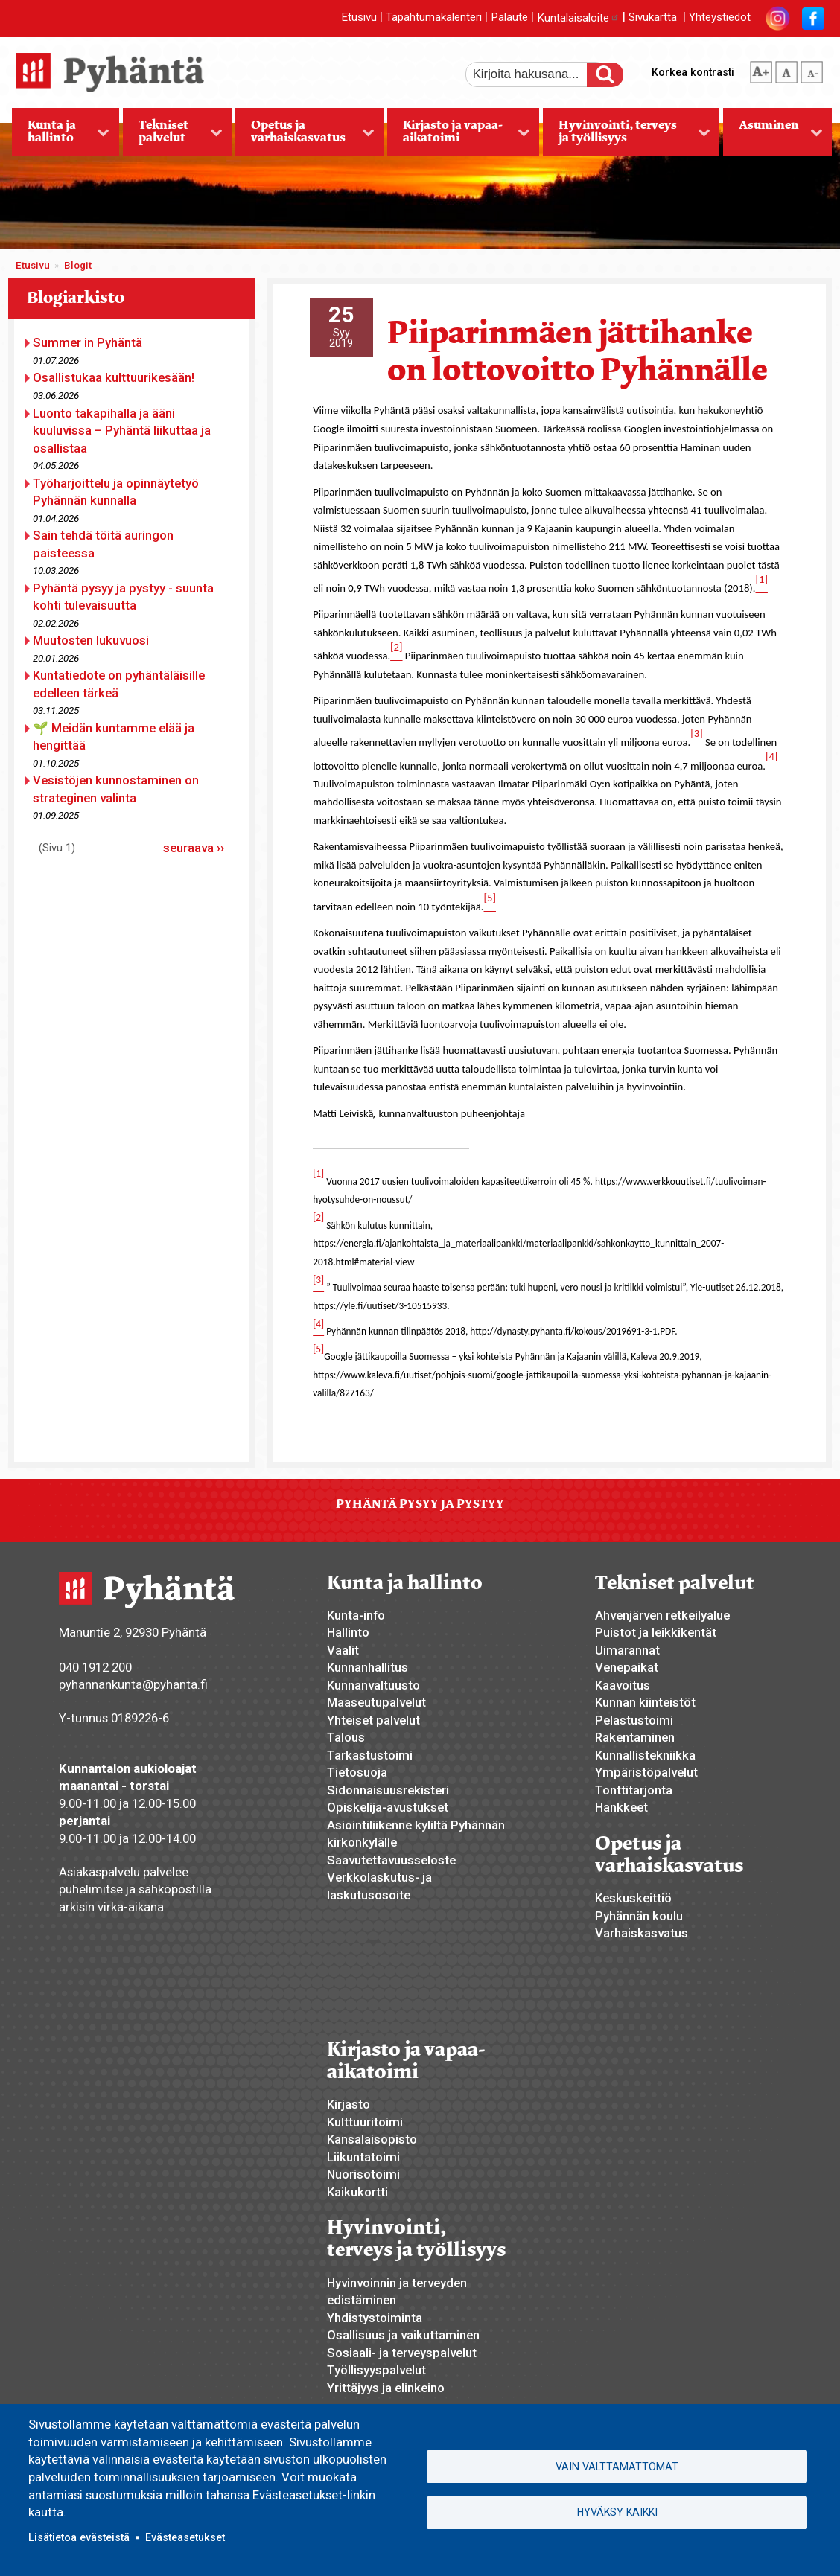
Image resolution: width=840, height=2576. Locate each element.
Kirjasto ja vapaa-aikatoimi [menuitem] (458, 136)
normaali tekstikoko (786, 69)
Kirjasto (348, 2104)
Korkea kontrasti (693, 72)
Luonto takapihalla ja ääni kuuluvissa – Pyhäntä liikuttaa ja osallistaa (122, 431)
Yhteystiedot (720, 18)
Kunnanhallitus (367, 1667)
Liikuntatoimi (363, 2157)
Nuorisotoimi (363, 2174)
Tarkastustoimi (370, 1755)
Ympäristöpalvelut (646, 1772)
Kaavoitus (622, 1685)
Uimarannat (627, 1650)
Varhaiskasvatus (641, 1932)
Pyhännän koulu (639, 1915)
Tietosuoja (357, 1772)
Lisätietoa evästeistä (79, 2537)
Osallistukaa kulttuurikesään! (113, 377)
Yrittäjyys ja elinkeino (386, 2387)
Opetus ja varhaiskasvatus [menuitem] (304, 136)
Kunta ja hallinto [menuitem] (61, 136)
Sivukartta (653, 18)
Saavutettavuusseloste (391, 1860)
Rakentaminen (635, 1737)
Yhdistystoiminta (374, 2317)
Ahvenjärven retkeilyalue (662, 1615)
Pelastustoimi (634, 1720)
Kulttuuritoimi (365, 2122)
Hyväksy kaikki (617, 2513)
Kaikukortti (357, 2192)
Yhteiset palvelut (373, 1720)
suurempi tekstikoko (761, 69)
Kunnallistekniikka (645, 1755)
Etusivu (359, 18)
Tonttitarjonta (633, 1790)
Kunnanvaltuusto (373, 1685)
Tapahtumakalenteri (434, 18)
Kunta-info (356, 1615)
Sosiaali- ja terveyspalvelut (402, 2352)
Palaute (509, 18)
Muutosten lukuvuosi (91, 640)
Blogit (78, 265)
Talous (346, 1737)
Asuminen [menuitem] (773, 136)
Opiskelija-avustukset (387, 1807)
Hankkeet (621, 1807)
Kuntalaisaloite (578, 18)
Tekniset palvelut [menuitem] (173, 136)
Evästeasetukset (185, 2537)
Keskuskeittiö (633, 1898)
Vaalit (343, 1650)
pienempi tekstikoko (812, 69)
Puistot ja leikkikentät (655, 1632)
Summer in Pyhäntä (87, 342)
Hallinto (348, 1632)
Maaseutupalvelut (376, 1702)
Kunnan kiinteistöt (645, 1702)
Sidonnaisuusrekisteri (388, 1790)
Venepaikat (626, 1667)
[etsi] (536, 74)
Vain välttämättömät (617, 2465)
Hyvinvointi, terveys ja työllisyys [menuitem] (626, 136)
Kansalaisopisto (372, 2139)
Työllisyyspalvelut (376, 2369)
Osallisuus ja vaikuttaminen (403, 2334)
